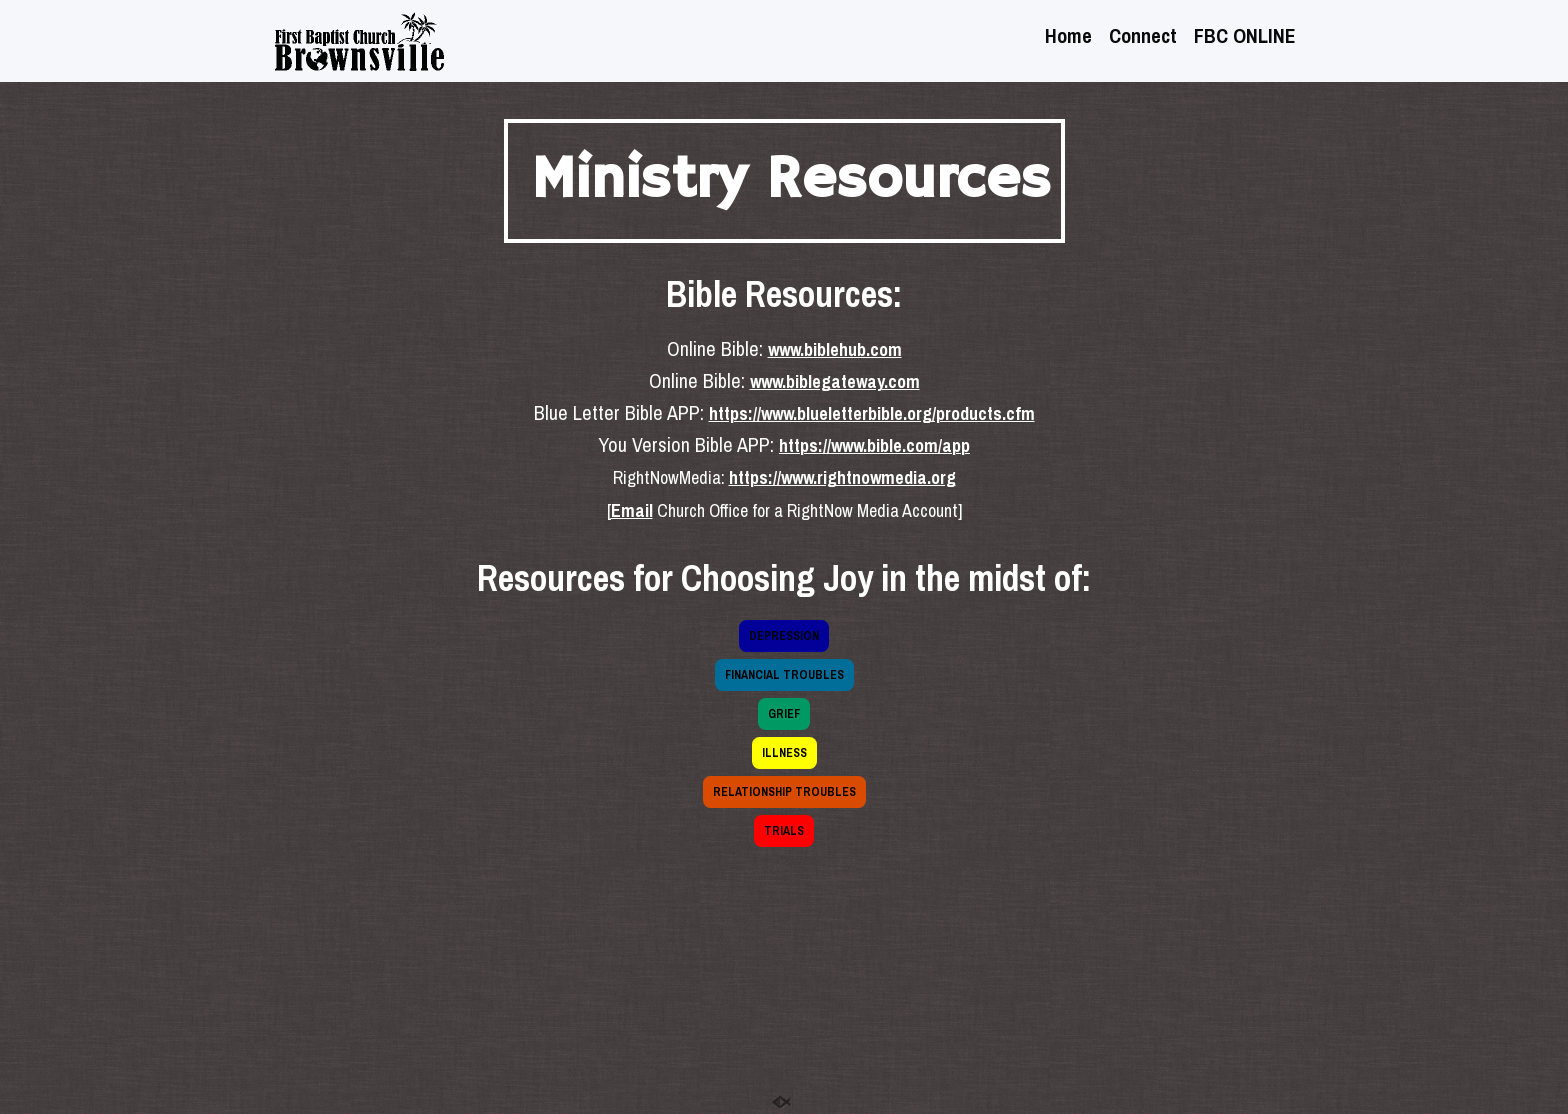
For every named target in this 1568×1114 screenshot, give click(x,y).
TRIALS (784, 831)
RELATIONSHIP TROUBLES (784, 792)
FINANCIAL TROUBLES (784, 675)
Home (1068, 38)
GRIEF (784, 714)
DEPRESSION (784, 636)
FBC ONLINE (1245, 38)
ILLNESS (784, 753)
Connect (1143, 38)
